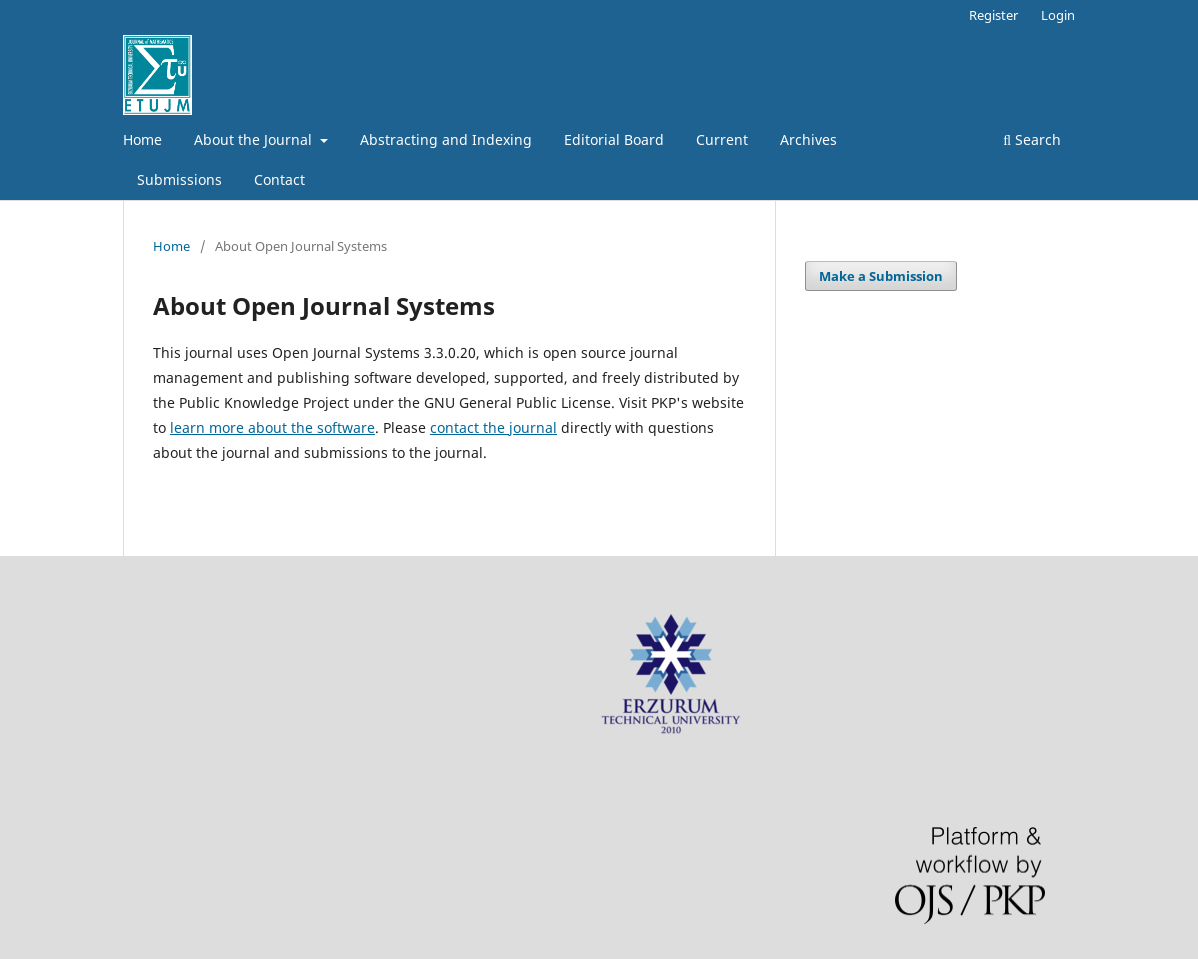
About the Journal (255, 139)
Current (722, 139)
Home (142, 139)
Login (1058, 15)
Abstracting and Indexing (446, 139)
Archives (808, 139)
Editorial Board (614, 139)
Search (1032, 139)
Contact (279, 179)
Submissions (179, 179)
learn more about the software (272, 427)
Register (993, 15)
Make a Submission (881, 276)
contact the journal (493, 427)
